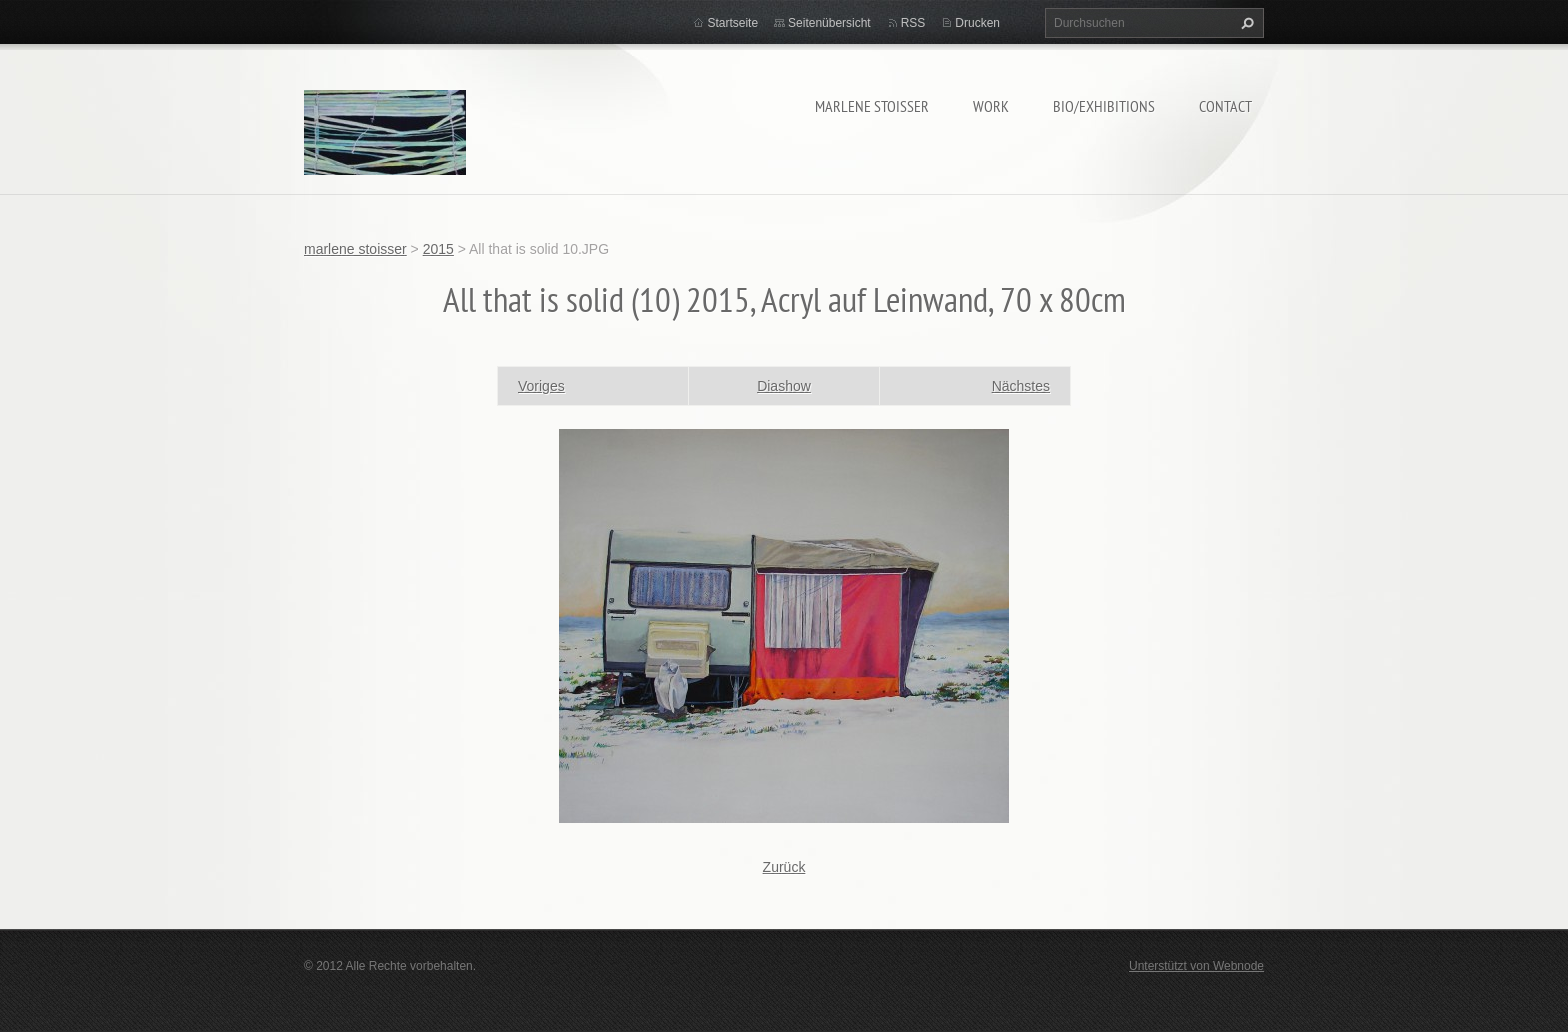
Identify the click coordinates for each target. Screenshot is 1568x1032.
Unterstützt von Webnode (1196, 966)
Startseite (732, 23)
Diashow (784, 386)
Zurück (784, 867)
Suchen (1245, 23)
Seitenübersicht (829, 23)
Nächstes (1021, 386)
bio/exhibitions (1104, 106)
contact (1225, 106)
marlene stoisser (872, 106)
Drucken (977, 23)
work (991, 106)
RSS (913, 23)
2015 (438, 249)
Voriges (541, 386)
